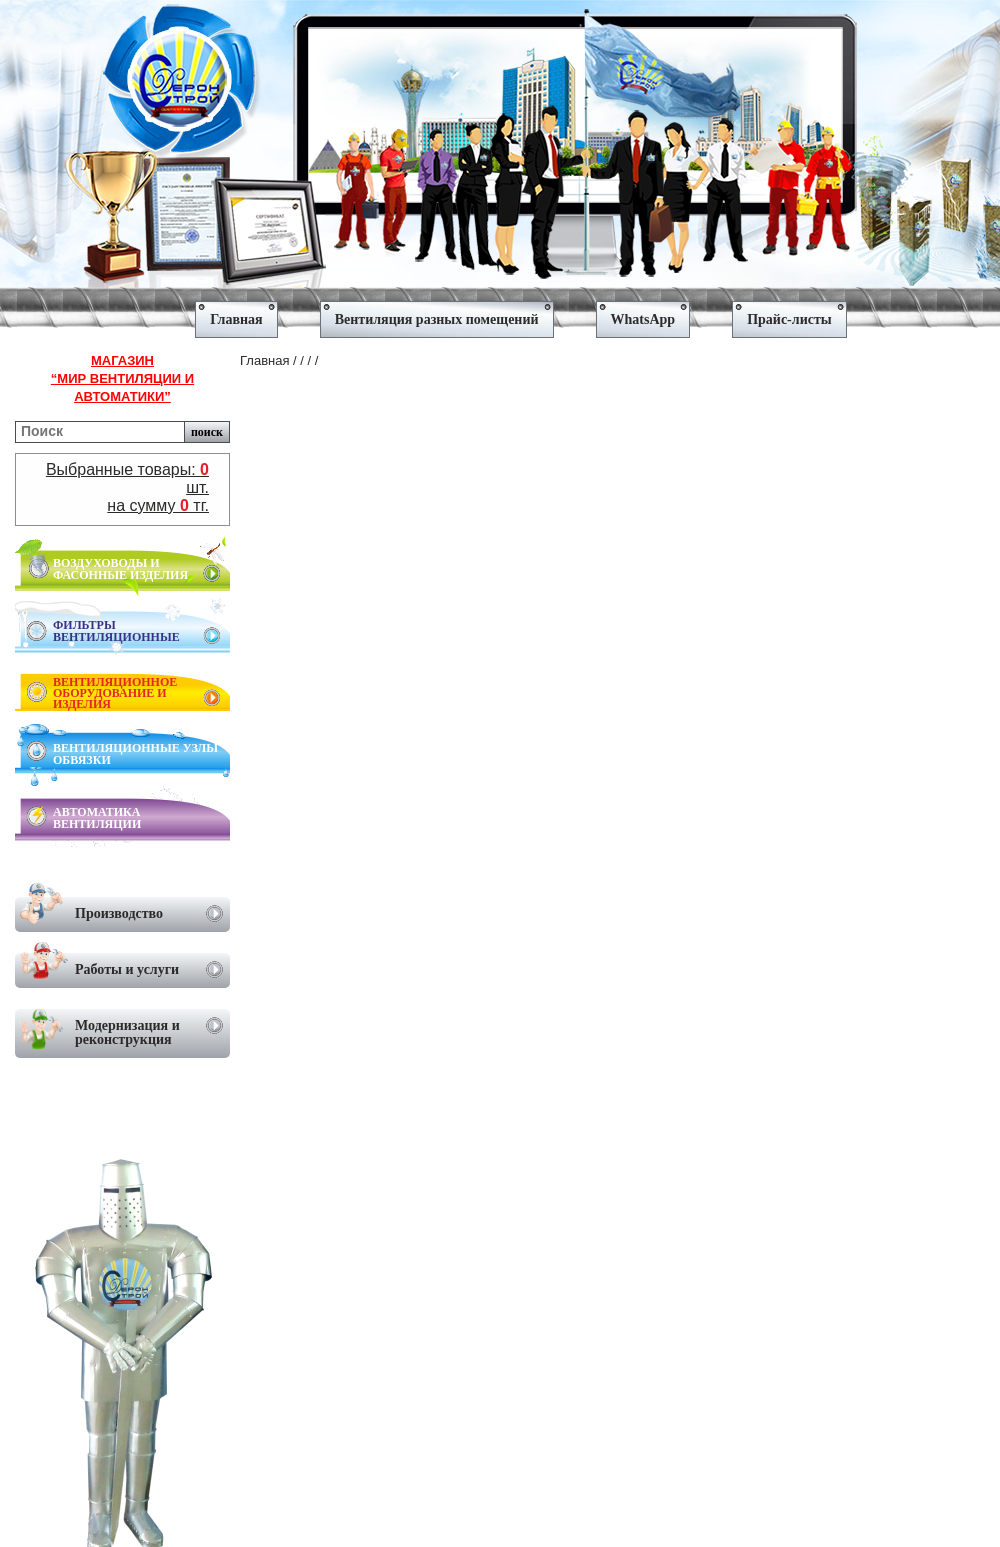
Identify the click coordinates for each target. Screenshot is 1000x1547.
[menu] (500, 312)
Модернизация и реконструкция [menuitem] (121, 1029)
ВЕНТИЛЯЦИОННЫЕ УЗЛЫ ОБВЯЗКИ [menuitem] (135, 754)
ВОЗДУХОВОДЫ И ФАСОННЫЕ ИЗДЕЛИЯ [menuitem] (136, 569)
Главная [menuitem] (236, 319)
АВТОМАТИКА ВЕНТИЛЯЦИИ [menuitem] (97, 818)
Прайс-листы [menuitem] (789, 319)
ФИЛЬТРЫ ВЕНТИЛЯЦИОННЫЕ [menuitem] (136, 631)
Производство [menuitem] (121, 910)
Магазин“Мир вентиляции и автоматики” (122, 378)
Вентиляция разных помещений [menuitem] (437, 319)
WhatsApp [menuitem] (643, 319)
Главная (264, 360)
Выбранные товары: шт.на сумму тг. (127, 487)
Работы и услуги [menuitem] (121, 966)
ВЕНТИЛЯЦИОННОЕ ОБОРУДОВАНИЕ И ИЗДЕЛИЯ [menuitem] (136, 693)
